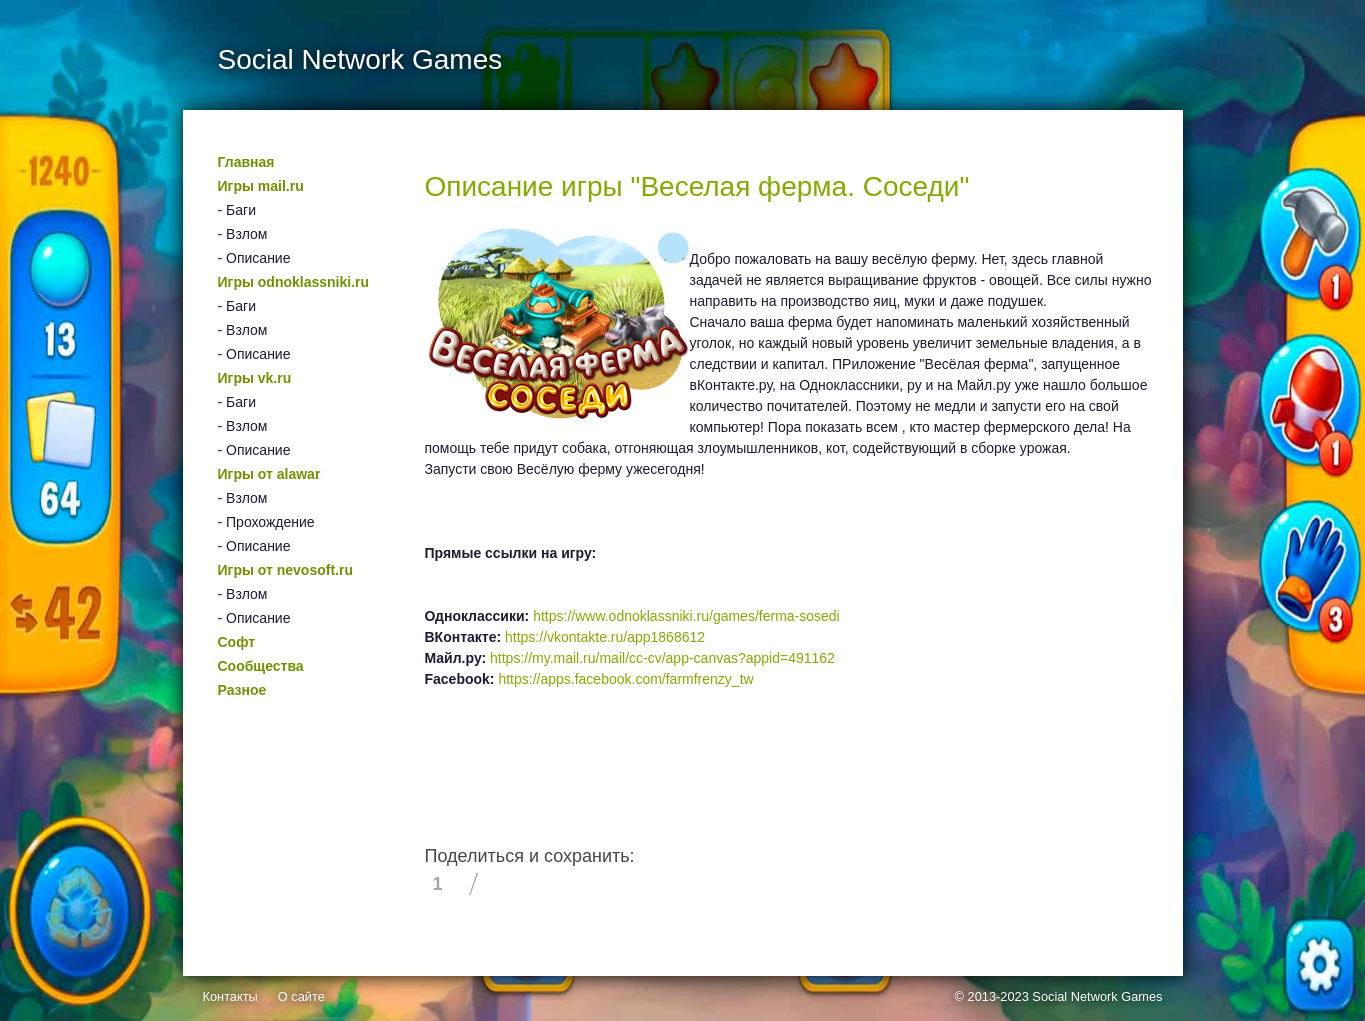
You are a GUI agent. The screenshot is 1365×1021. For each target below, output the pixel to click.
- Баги (237, 210)
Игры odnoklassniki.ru (294, 282)
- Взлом (243, 234)
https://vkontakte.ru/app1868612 (605, 637)
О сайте (301, 996)
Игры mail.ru (261, 186)
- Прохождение (266, 522)
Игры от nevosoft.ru (285, 570)
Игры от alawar (269, 474)
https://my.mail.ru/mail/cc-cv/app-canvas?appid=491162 (662, 658)
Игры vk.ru (255, 378)
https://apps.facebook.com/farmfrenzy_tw (625, 679)
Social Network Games (1097, 996)
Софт (237, 642)
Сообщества (261, 666)
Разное (242, 690)
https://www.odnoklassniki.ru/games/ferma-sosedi (686, 616)
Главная (246, 162)
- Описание (254, 258)
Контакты (230, 996)
